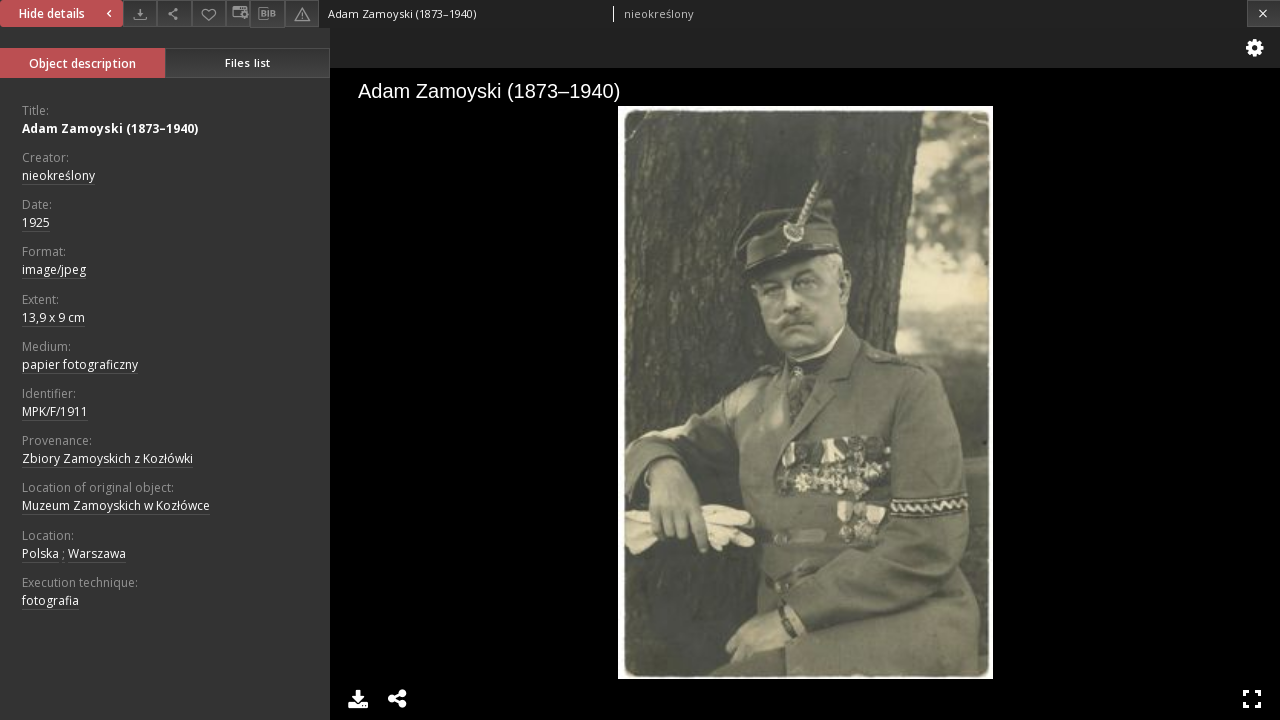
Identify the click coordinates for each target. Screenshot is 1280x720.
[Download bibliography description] (267, 14)
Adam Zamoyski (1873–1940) (110, 128)
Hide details (68, 13)
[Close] (1263, 13)
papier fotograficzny (80, 364)
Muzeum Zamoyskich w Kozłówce (116, 505)
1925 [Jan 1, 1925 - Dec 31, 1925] (36, 222)
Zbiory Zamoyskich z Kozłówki (107, 458)
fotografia (50, 600)
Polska (40, 553)
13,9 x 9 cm (53, 317)
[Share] (174, 13)
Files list (247, 62)
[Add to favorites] (209, 13)
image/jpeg (54, 269)
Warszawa (97, 553)
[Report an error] (302, 13)
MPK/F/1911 (55, 411)
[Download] (140, 13)
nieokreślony (58, 175)
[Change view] (238, 13)
